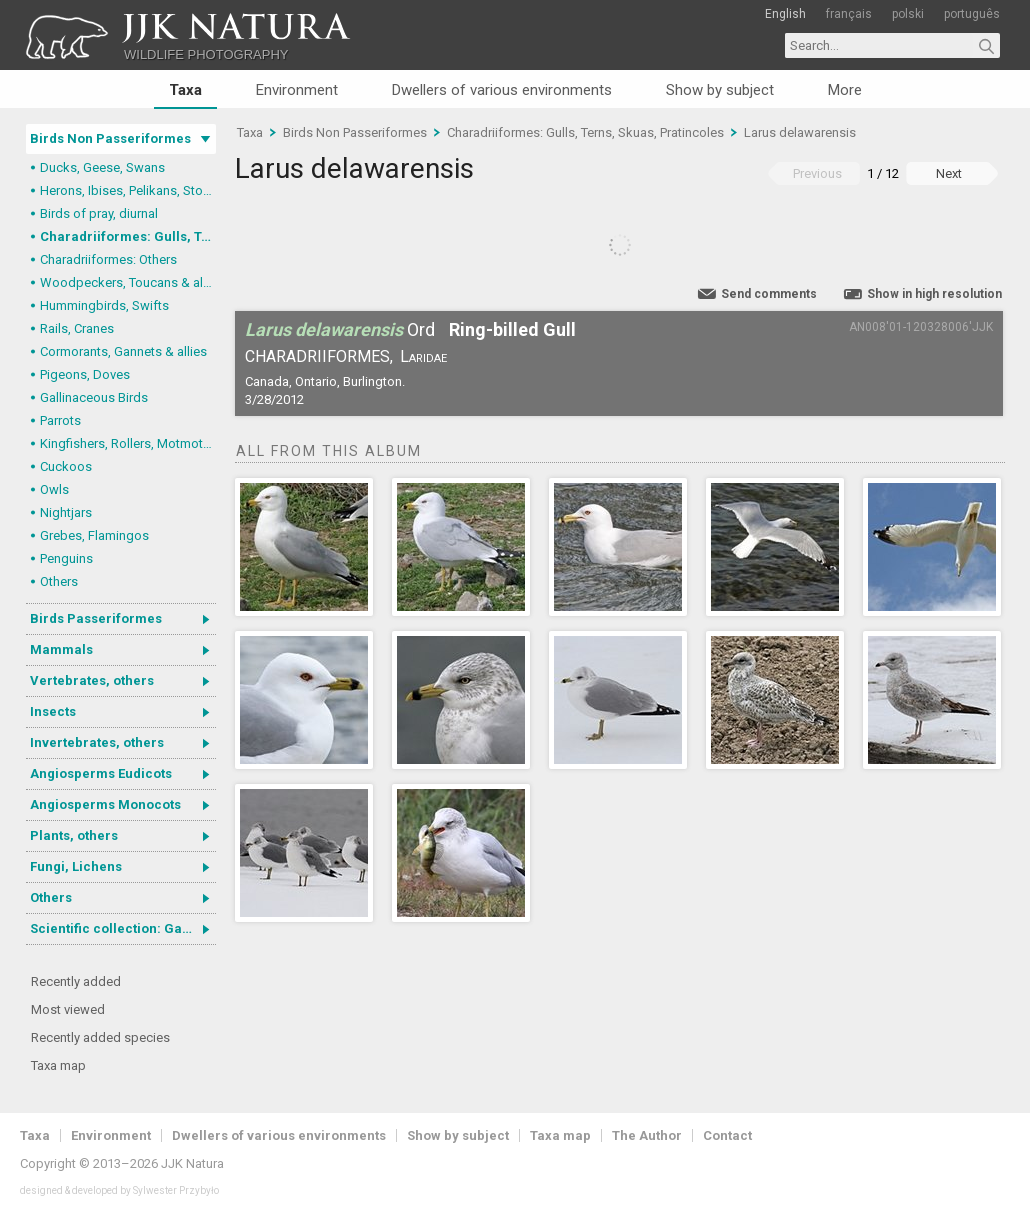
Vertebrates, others (92, 680)
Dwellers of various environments (502, 90)
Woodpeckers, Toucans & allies (128, 282)
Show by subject (720, 90)
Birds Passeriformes (96, 618)
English (785, 14)
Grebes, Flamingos (94, 535)
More (845, 90)
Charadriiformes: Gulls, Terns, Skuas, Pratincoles (128, 236)
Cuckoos (66, 466)
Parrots (60, 420)
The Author (647, 1135)
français (849, 14)
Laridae (423, 356)
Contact (727, 1135)
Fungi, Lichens (76, 866)
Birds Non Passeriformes (110, 138)
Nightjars (66, 512)
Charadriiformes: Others (108, 259)
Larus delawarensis (800, 132)
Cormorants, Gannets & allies (123, 351)
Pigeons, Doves (85, 374)
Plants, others (74, 835)
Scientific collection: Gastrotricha (123, 928)
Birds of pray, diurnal (99, 213)
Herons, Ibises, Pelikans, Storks (128, 190)
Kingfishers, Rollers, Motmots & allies (128, 443)
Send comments (769, 294)
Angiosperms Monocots (105, 804)
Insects (53, 711)
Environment (297, 90)
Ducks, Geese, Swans (102, 167)
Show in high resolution (934, 294)
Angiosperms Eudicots (101, 773)
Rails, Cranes (77, 328)
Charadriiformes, (319, 356)
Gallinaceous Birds (94, 397)
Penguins (66, 558)
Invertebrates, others (97, 742)
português (972, 14)
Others (59, 581)
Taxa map (58, 1065)
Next (949, 173)
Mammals (61, 649)
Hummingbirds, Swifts (104, 305)
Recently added (76, 981)
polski (908, 14)
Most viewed (68, 1009)
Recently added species (100, 1037)
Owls (54, 489)
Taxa (185, 90)
